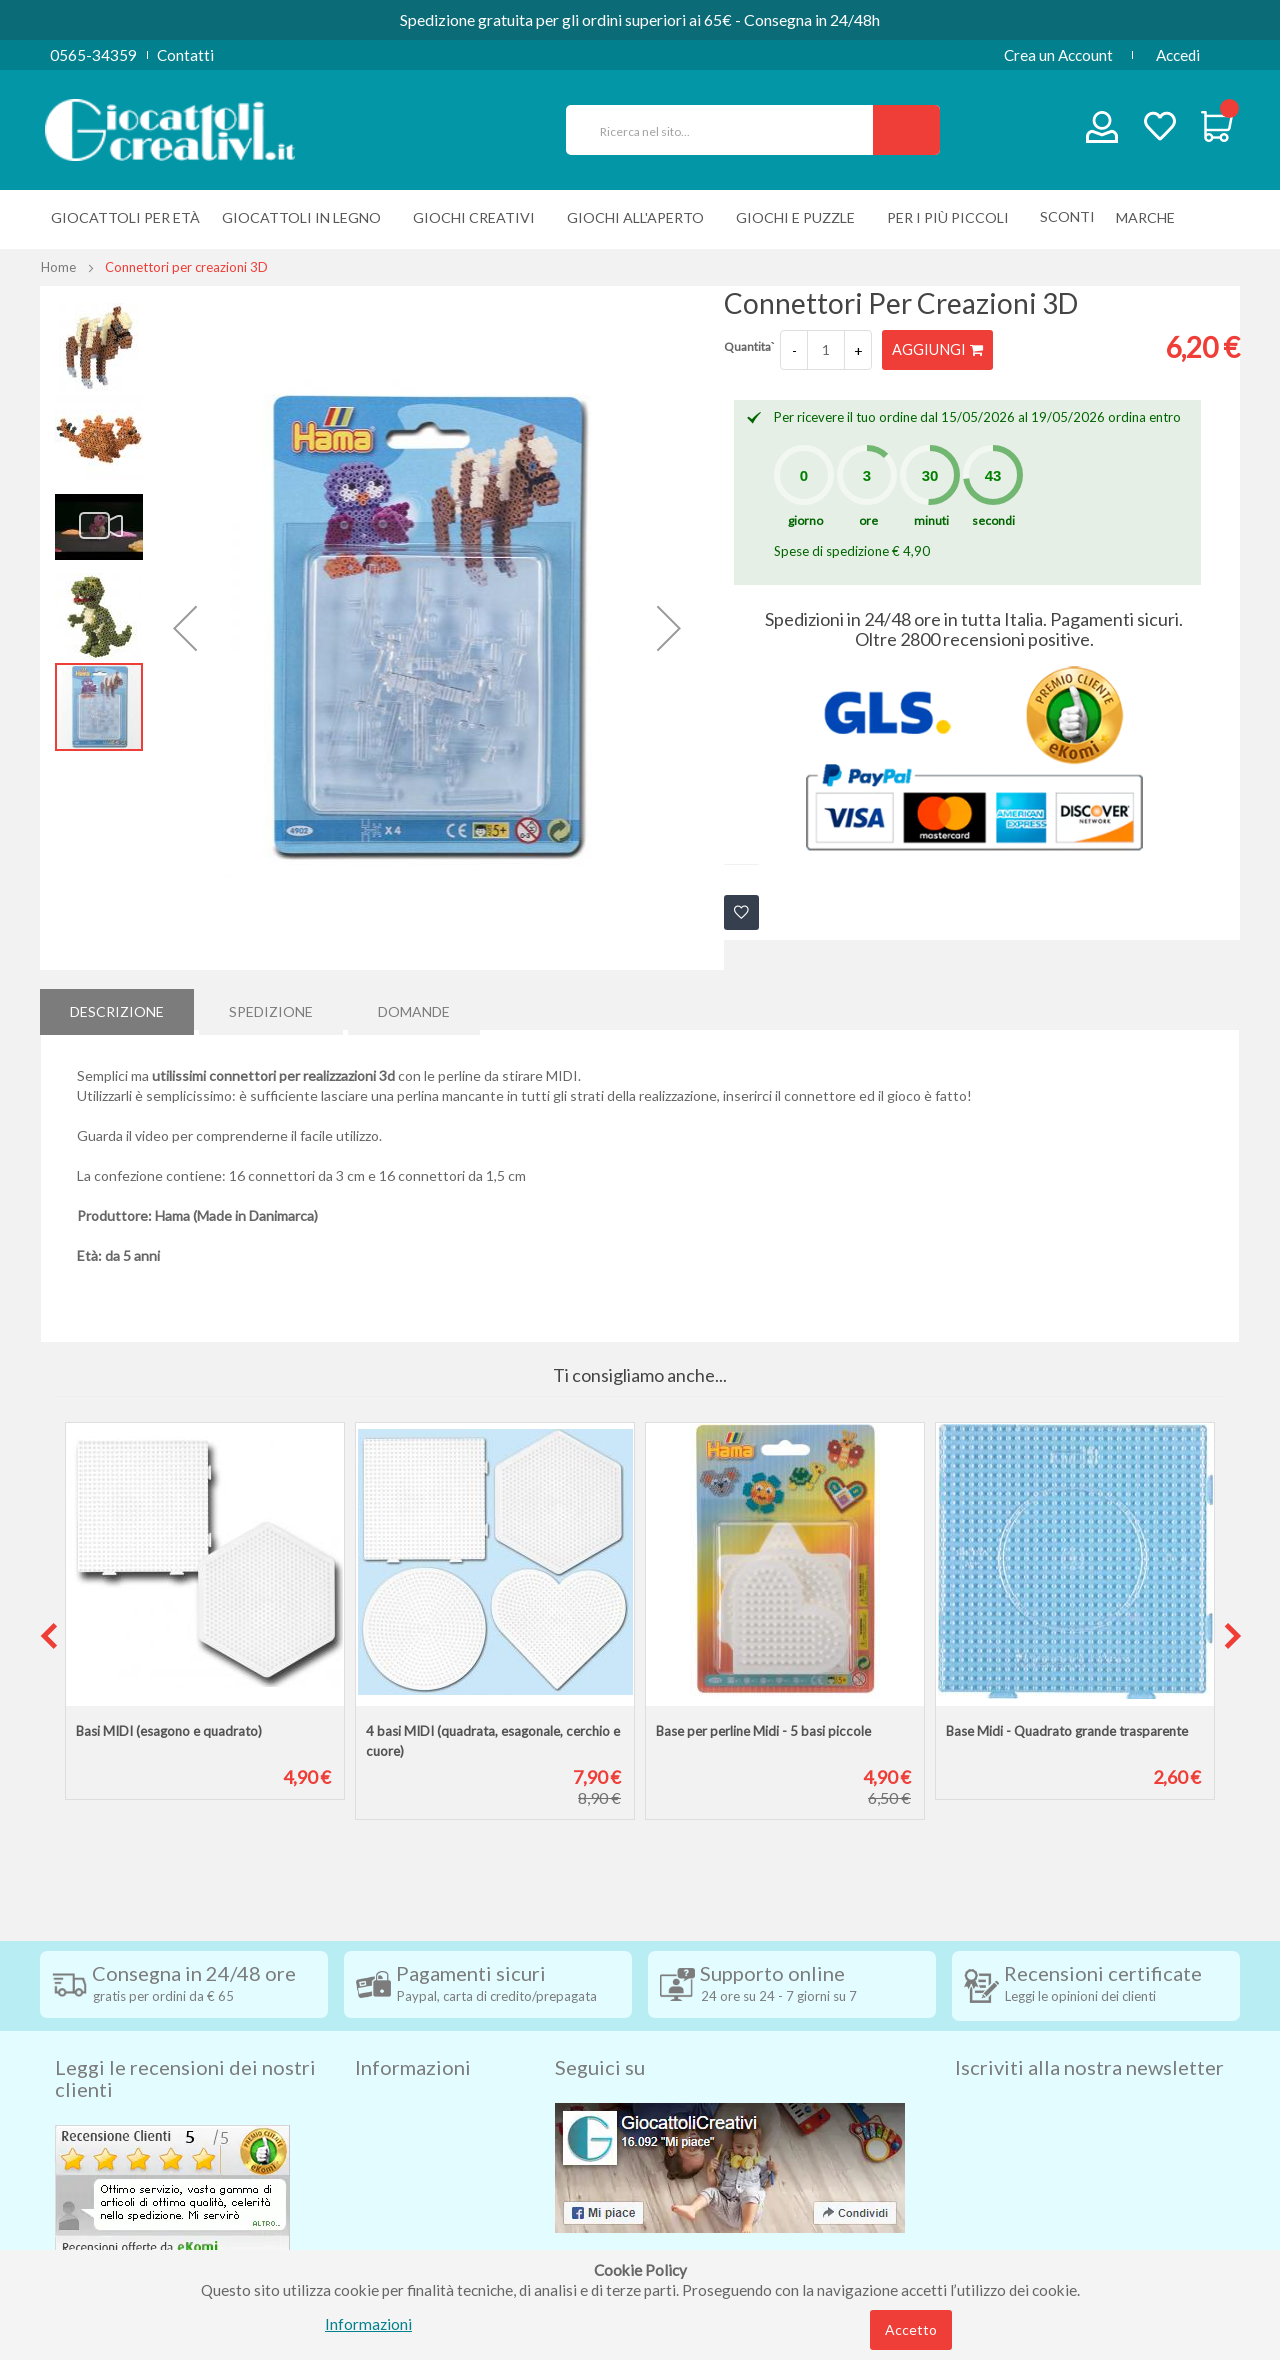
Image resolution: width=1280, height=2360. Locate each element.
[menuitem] (1150, 217)
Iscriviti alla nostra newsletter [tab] (1089, 2033)
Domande (414, 1008)
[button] (185, 628)
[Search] (906, 130)
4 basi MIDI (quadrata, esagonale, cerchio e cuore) (493, 1741)
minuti (931, 520)
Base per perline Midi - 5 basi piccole (763, 1731)
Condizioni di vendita (424, 2109)
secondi (993, 520)
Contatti (185, 55)
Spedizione (271, 1008)
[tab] (117, 1009)
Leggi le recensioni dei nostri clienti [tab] (185, 2044)
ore (868, 520)
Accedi (1178, 55)
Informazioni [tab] (413, 2033)
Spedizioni (389, 2079)
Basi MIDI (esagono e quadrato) (169, 1731)
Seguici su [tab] (600, 2033)
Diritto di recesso (413, 2139)
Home (58, 267)
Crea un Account (1058, 55)
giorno (805, 520)
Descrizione (117, 1008)
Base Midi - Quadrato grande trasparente (1067, 1731)
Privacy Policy (403, 2199)
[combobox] (728, 130)
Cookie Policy (401, 2229)
